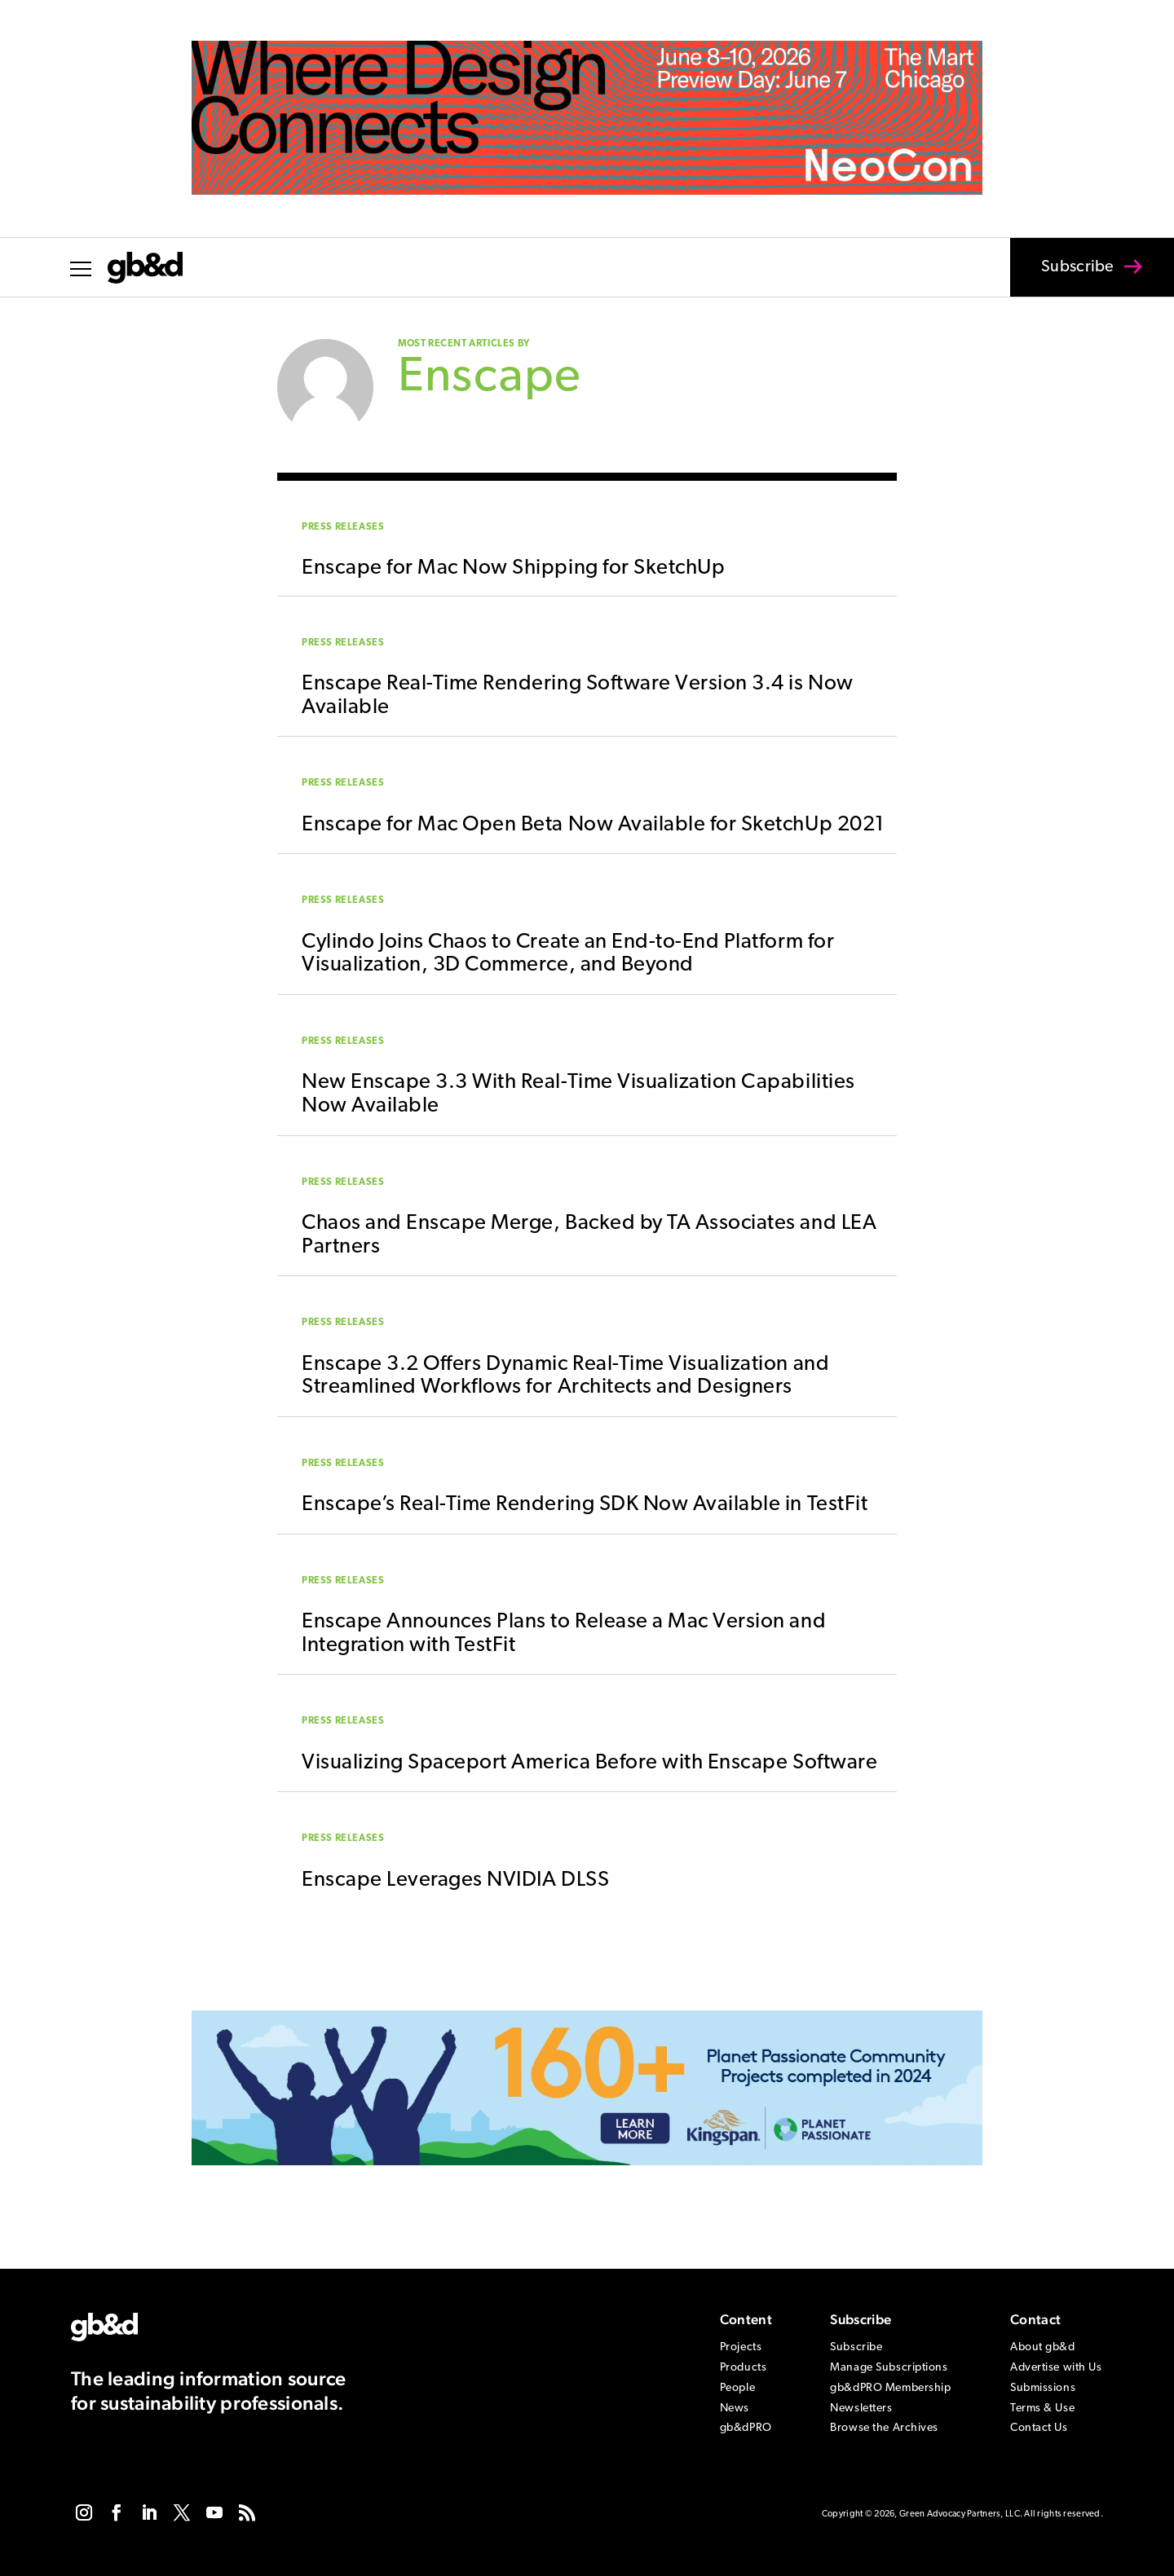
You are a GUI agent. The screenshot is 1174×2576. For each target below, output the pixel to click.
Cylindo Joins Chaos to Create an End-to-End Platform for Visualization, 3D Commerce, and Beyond (568, 954)
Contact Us (1039, 2428)
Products (743, 2368)
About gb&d (1042, 2347)
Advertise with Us (1056, 2368)
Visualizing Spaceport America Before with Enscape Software (589, 1763)
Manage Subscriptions (888, 2368)
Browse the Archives (884, 2428)
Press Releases (343, 527)
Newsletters (861, 2408)
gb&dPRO (746, 2428)
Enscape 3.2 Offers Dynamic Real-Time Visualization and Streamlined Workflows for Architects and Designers (565, 1376)
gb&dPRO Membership (890, 2388)
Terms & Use (1042, 2408)
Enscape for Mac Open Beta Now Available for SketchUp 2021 (593, 825)
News (734, 2408)
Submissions (1042, 2388)
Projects (740, 2347)
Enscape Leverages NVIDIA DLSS (455, 1880)
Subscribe (1067, 278)
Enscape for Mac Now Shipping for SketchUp (513, 568)
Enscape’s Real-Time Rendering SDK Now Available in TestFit (584, 1505)
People (737, 2388)
